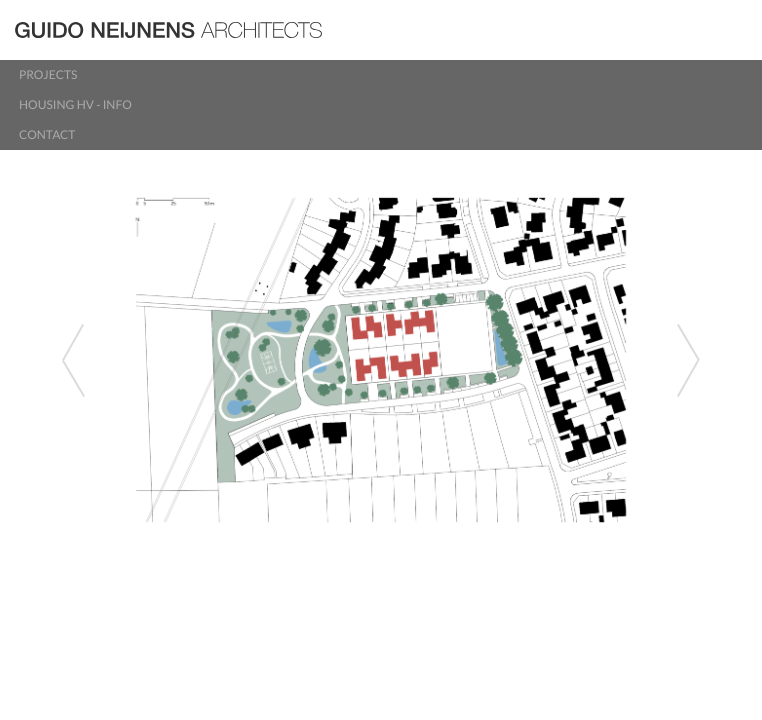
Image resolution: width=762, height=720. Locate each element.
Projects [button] (48, 74)
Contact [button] (47, 134)
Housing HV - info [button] (75, 104)
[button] (57, 360)
